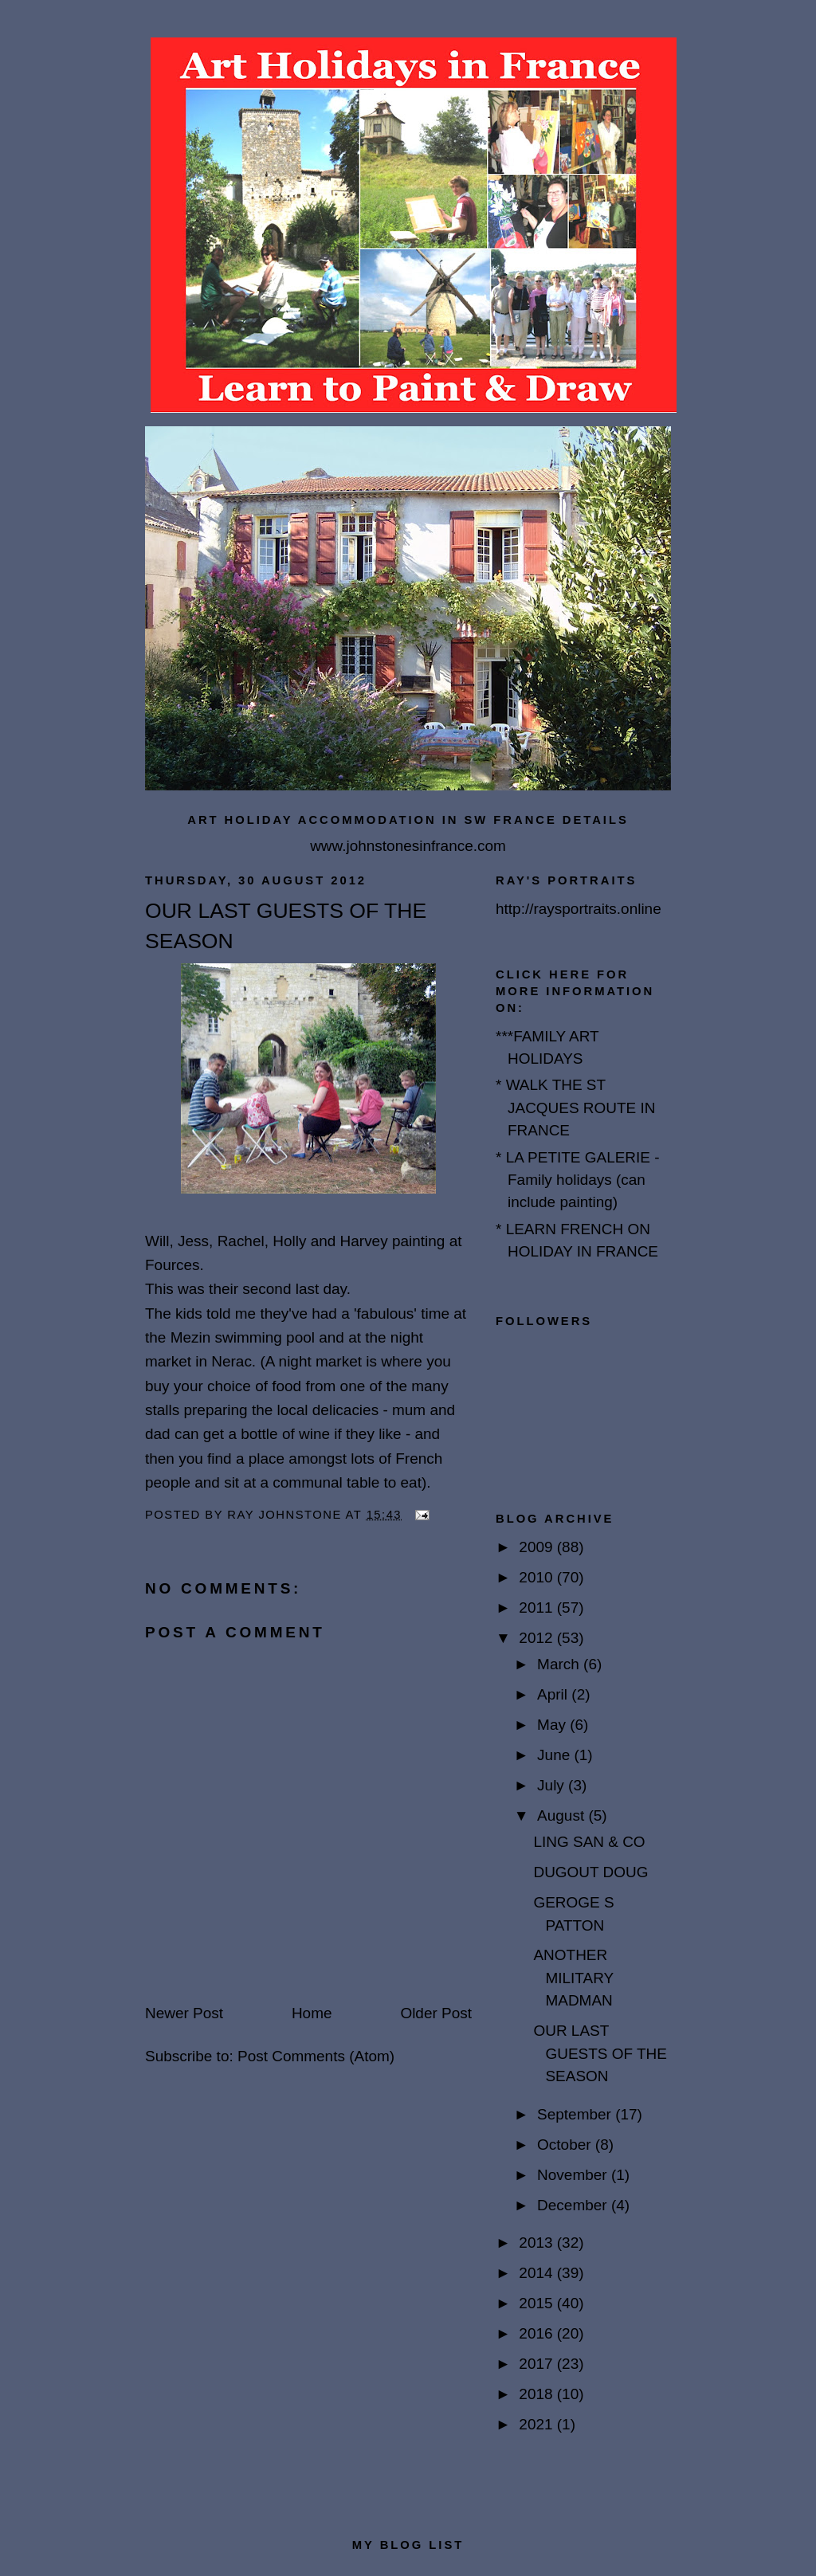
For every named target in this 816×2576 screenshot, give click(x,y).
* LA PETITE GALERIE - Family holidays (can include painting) (578, 1180)
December (574, 2205)
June (555, 1755)
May (553, 1724)
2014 (537, 2272)
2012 (537, 1637)
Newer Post (184, 2013)
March (560, 1664)
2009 (537, 1547)
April (554, 1694)
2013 (537, 2242)
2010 (537, 1577)
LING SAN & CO (589, 1841)
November (574, 2174)
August (562, 1815)
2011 (537, 1607)
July (552, 1785)
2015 (537, 2303)
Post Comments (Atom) (315, 2056)
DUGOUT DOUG (590, 1872)
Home (312, 2013)
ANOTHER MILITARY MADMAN (573, 1978)
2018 (537, 2394)
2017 (537, 2363)
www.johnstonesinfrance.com (408, 845)
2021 (537, 2424)
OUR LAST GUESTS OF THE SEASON (599, 2053)
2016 (537, 2333)
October (566, 2144)
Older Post (436, 2013)
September (576, 2114)
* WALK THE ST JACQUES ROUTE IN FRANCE (576, 1107)
